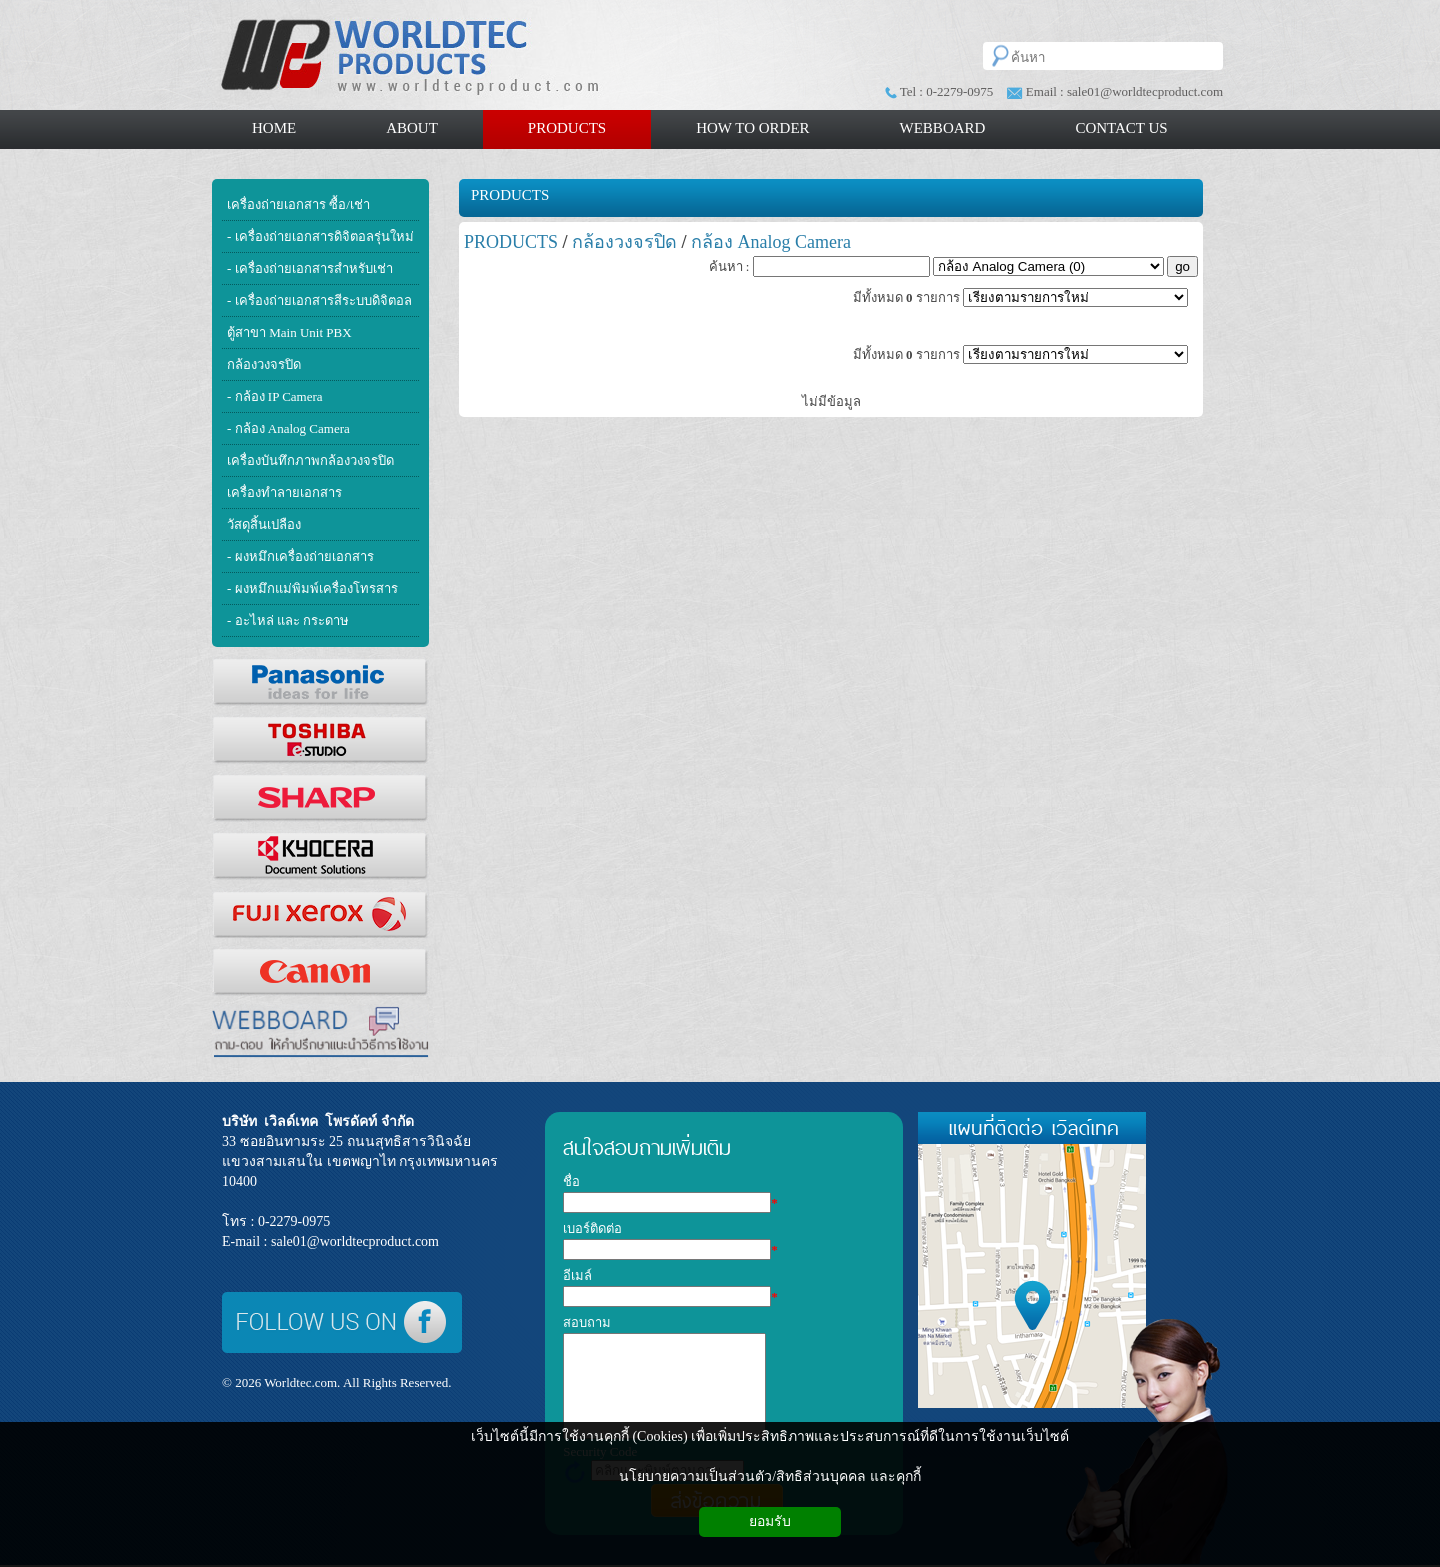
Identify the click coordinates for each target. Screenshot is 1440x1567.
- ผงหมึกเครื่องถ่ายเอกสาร (300, 556)
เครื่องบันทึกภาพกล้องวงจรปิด (310, 460)
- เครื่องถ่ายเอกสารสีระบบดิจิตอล (319, 300)
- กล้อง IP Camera (275, 396)
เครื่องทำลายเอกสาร (284, 492)
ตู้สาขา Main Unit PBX (289, 332)
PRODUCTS (510, 195)
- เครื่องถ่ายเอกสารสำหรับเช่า (310, 268)
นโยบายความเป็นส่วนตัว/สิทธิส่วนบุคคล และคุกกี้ (769, 1476)
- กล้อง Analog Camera (288, 428)
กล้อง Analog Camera (771, 242)
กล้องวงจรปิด (264, 364)
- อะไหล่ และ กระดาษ (288, 620)
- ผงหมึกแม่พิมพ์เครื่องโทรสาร (312, 588)
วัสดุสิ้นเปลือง (264, 524)
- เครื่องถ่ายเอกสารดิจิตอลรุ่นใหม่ (320, 236)
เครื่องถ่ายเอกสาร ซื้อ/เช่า (298, 204)
